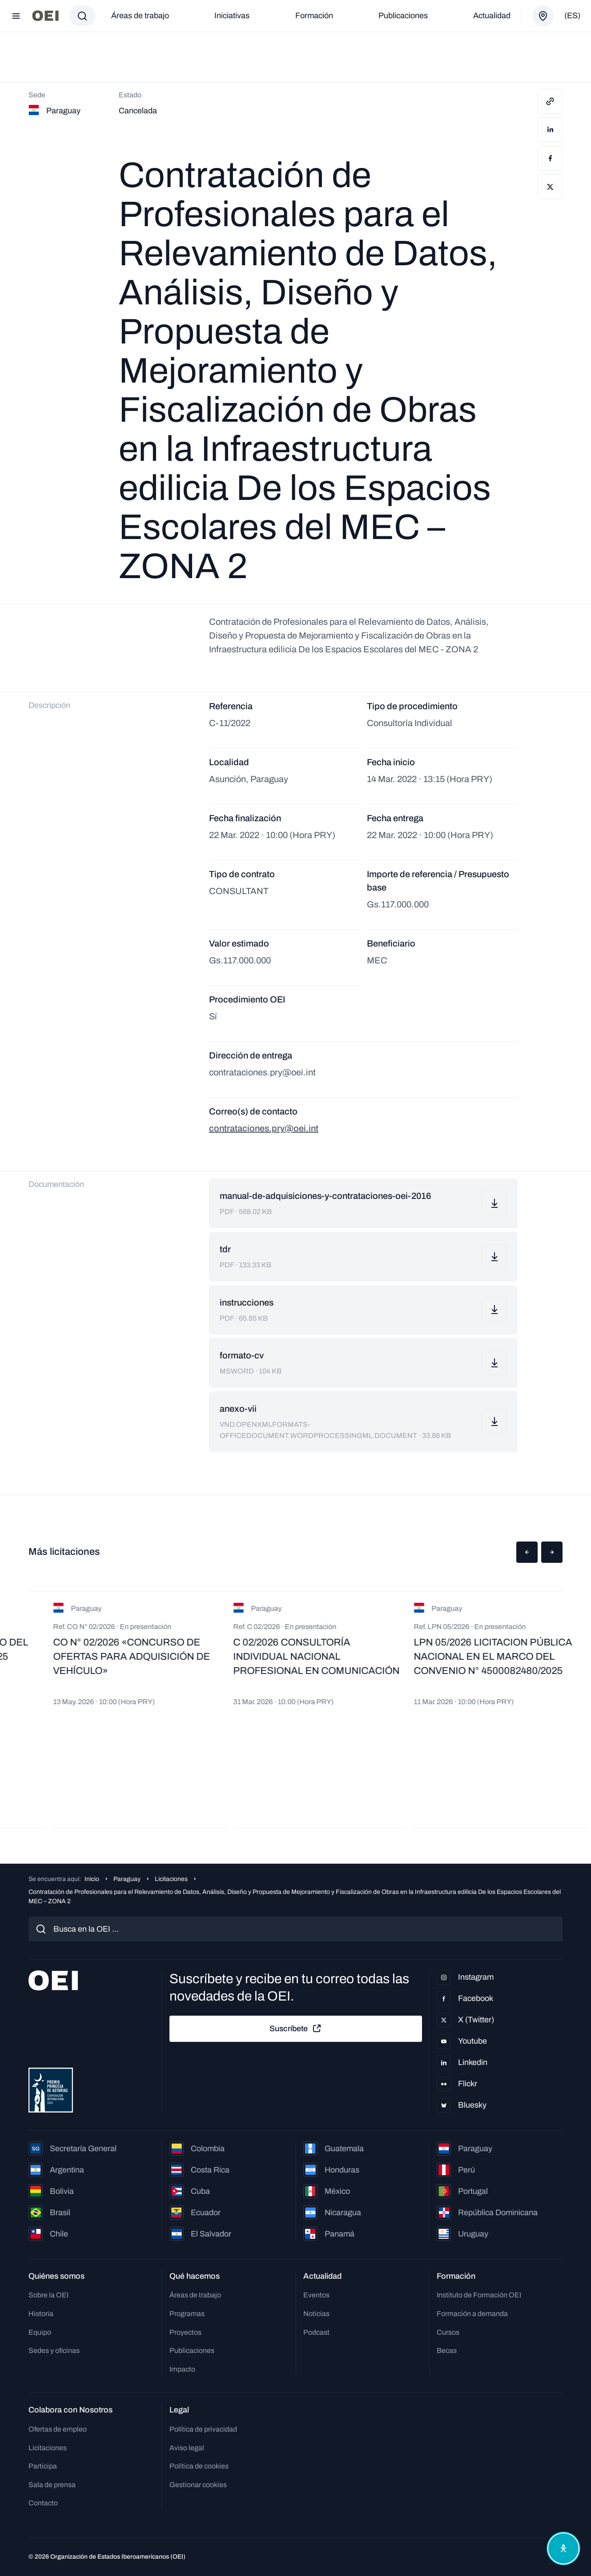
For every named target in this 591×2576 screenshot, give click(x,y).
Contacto (43, 2503)
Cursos (448, 2332)
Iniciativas (231, 15)
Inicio (91, 1879)
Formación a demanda (472, 2313)
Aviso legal (186, 2448)
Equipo (39, 2332)
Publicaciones (403, 15)
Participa (42, 2466)
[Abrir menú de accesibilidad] (563, 2548)
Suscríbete (295, 2028)
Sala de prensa (52, 2484)
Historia (40, 2313)
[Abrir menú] (16, 16)
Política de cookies (199, 2466)
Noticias (316, 2313)
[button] (527, 1552)
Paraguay (127, 1879)
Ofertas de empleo (57, 2429)
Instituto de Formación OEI (479, 2295)
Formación (314, 15)
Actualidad (492, 15)
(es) (572, 15)
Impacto (182, 2369)
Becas (447, 2350)
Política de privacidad (203, 2429)
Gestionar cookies (198, 2484)
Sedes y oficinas (54, 2350)
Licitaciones (171, 1879)
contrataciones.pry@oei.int (263, 1128)
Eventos (316, 2295)
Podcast (316, 2332)
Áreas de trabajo (140, 15)
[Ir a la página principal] (45, 15)
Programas (187, 2313)
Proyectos (185, 2332)
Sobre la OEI (48, 2295)
